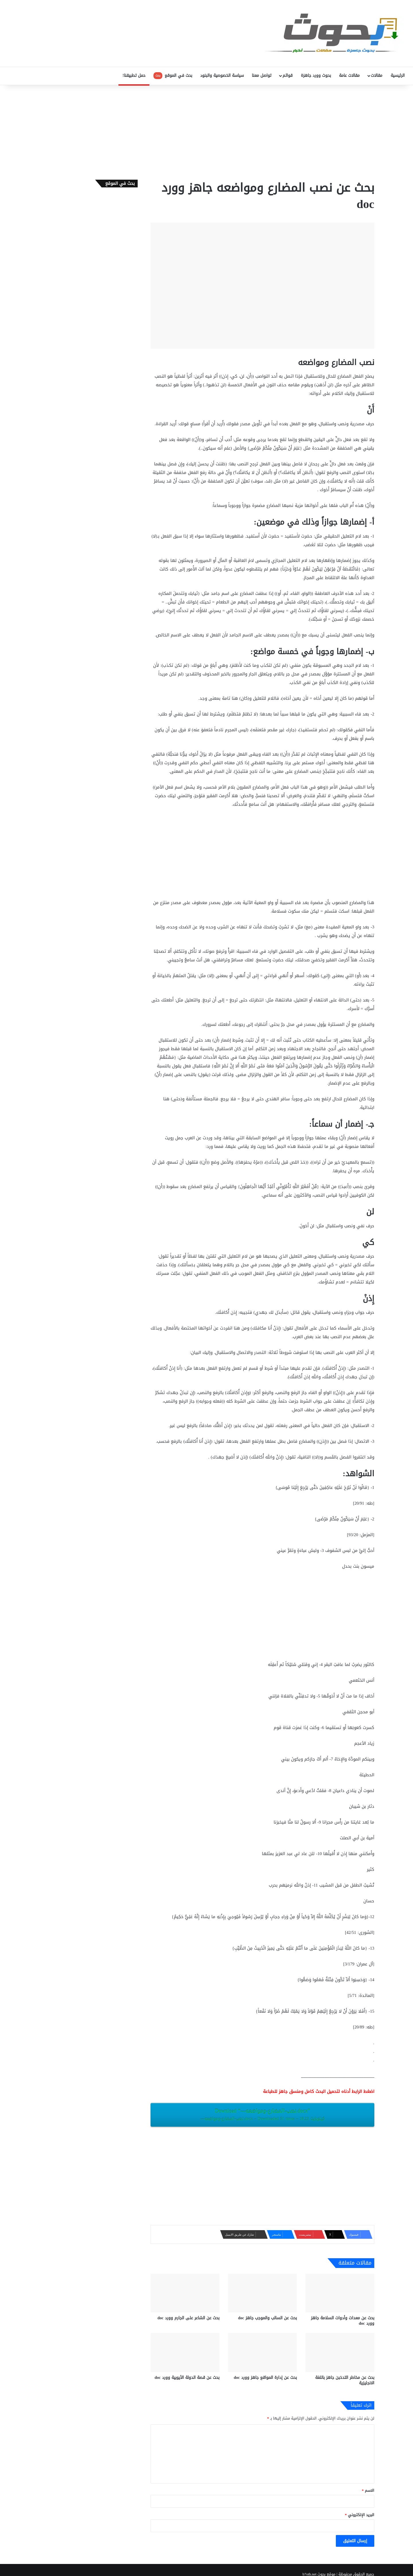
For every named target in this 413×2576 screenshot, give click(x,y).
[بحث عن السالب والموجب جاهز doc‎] (262, 2293)
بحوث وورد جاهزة (316, 75)
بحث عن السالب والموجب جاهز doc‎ (267, 2318)
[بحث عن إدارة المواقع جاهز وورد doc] (262, 2352)
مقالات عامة (349, 75)
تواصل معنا (261, 75)
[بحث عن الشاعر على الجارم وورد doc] (185, 2293)
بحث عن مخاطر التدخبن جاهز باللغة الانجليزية (344, 2380)
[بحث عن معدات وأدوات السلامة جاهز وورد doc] (339, 2293)
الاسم (368, 2490)
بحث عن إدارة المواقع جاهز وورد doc (265, 2377)
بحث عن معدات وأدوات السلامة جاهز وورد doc (342, 2320)
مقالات (376, 75)
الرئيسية (398, 75)
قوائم (288, 75)
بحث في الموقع (172, 75)
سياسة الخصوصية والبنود (222, 75)
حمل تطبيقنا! (133, 75)
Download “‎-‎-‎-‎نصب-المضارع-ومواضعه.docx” (262, 2114)
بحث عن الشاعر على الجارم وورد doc (188, 2318)
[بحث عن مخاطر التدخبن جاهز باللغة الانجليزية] (339, 2352)
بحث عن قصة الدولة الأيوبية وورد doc (187, 2377)
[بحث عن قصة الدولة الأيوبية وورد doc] (185, 2352)
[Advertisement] (206, 131)
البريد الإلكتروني (360, 2514)
